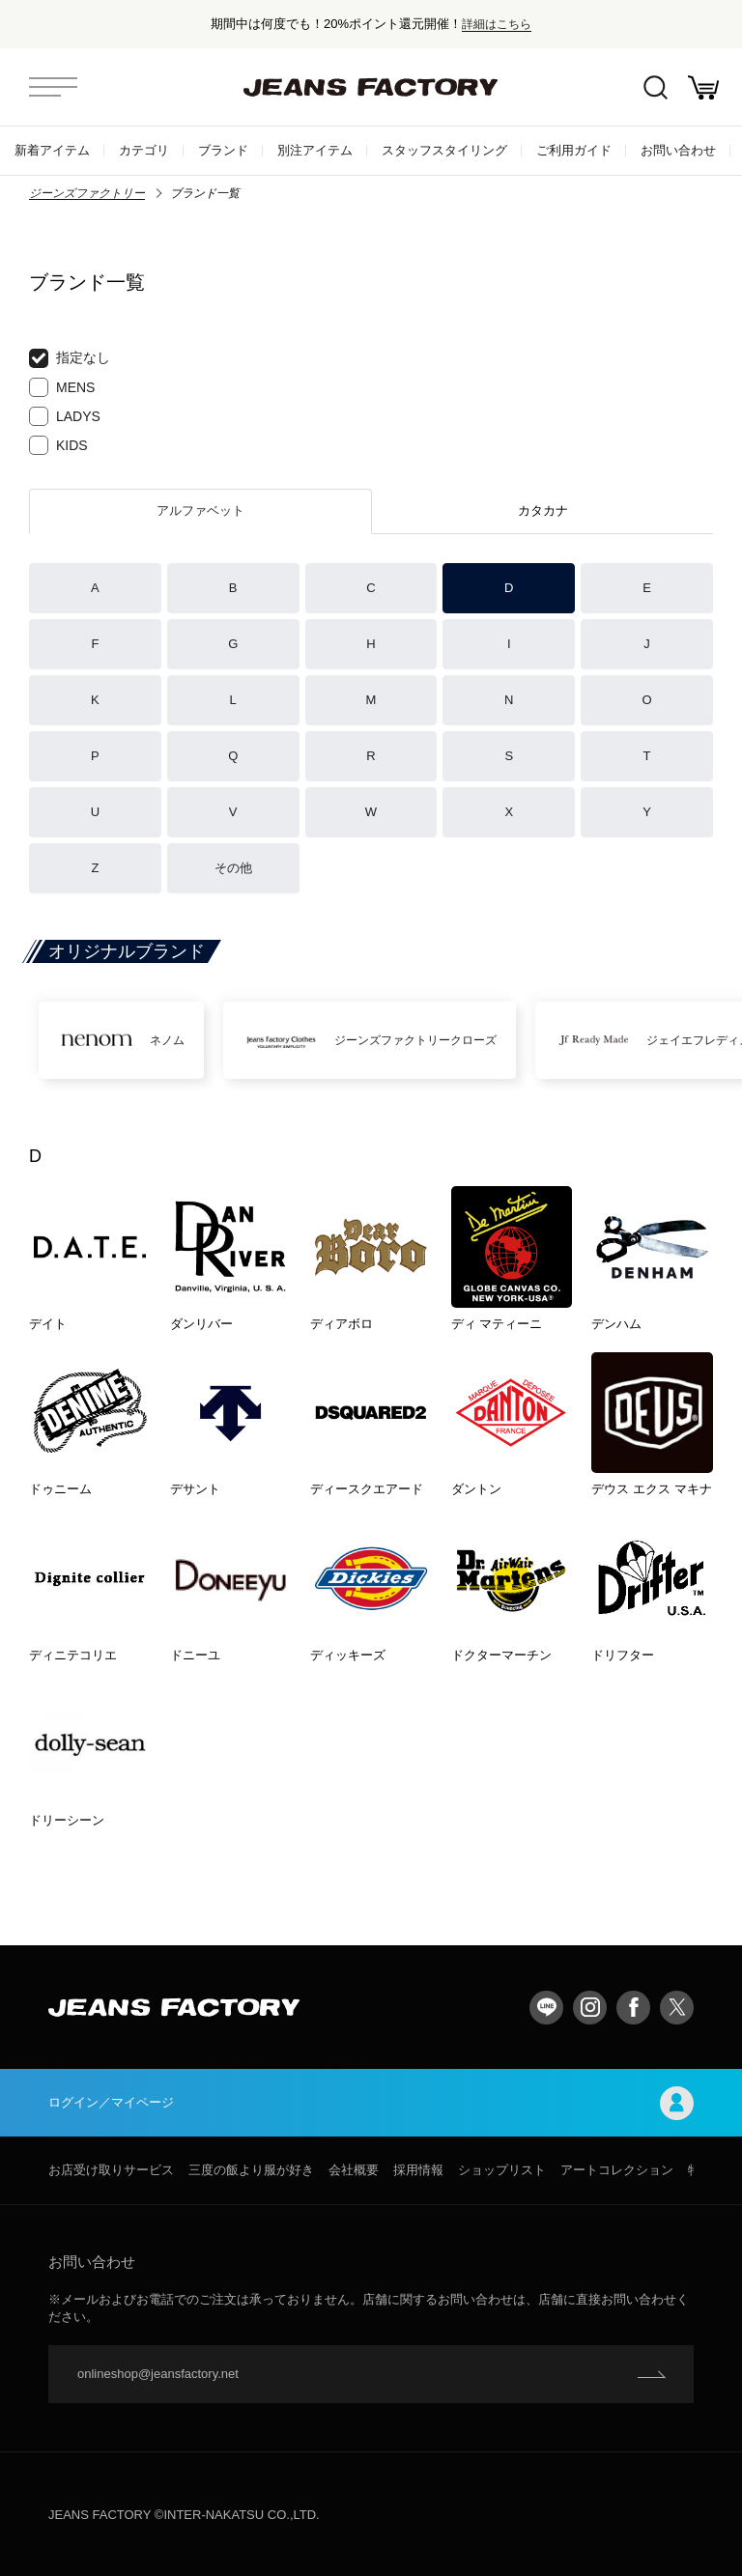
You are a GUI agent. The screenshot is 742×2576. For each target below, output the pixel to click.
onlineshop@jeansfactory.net (158, 2373)
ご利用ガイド (574, 150)
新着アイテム (52, 150)
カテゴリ (144, 150)
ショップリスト (502, 2170)
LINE (546, 2007)
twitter (677, 2007)
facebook (633, 2007)
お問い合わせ (678, 150)
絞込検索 (655, 87)
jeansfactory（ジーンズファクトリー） (371, 87)
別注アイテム (315, 150)
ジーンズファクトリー (87, 193)
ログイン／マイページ (371, 2103)
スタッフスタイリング (444, 150)
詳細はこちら (496, 23)
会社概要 (353, 2170)
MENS (62, 387)
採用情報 (418, 2170)
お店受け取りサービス (111, 2170)
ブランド (223, 150)
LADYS (64, 416)
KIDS (58, 445)
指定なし (69, 358)
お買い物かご (703, 87)
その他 (233, 868)
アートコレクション (616, 2170)
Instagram (590, 2007)
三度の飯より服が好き (251, 2170)
